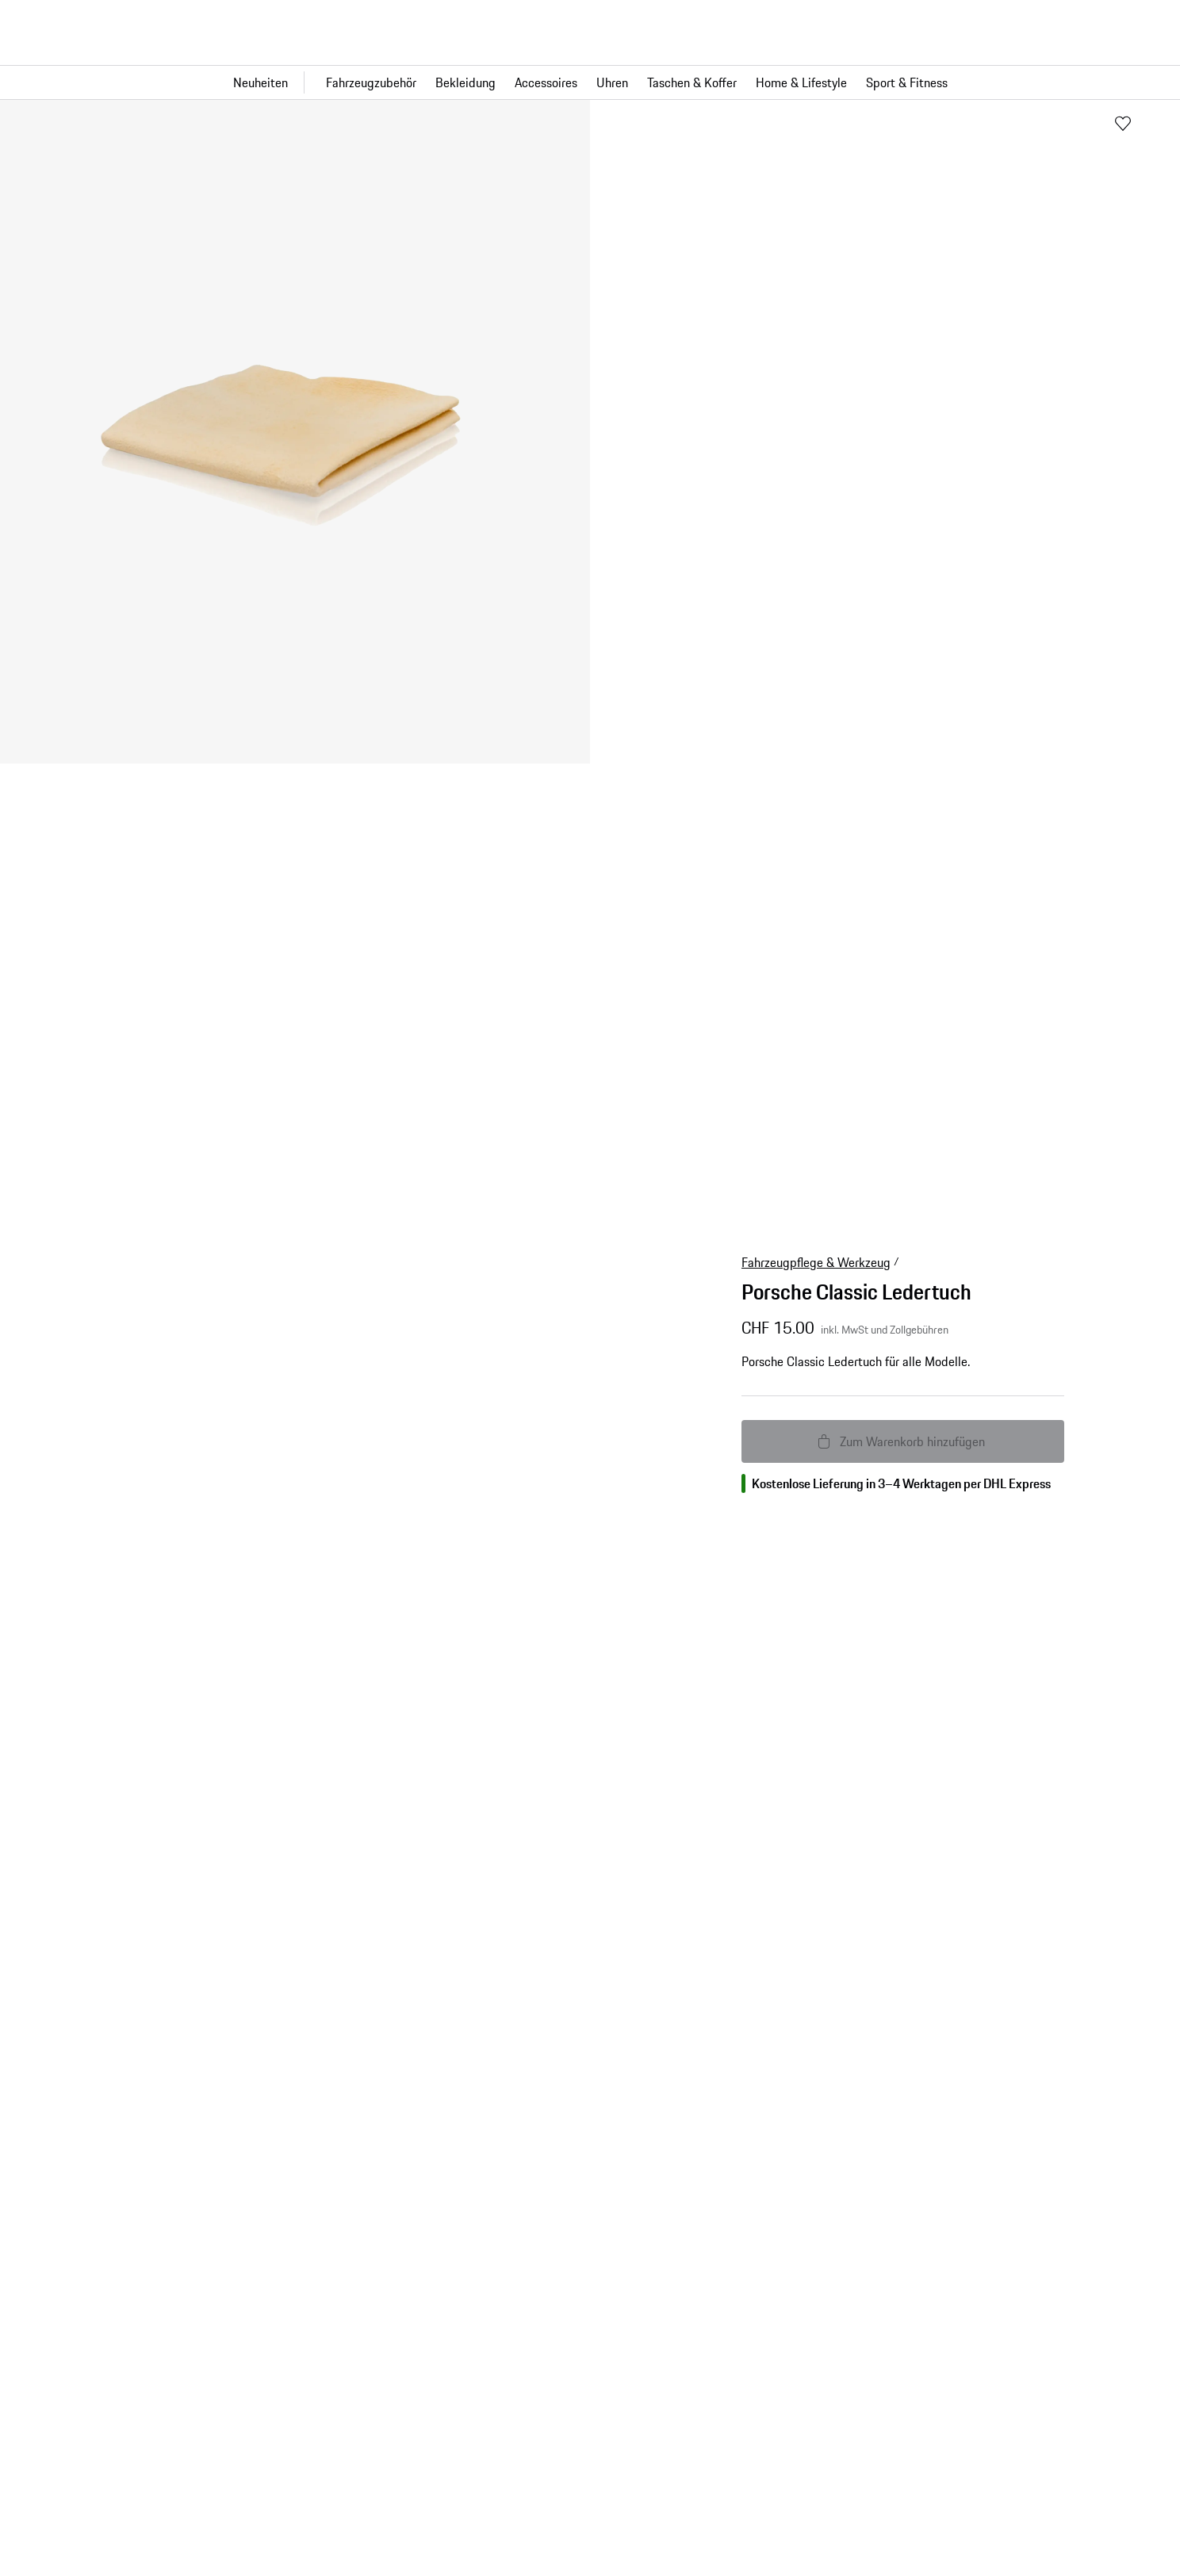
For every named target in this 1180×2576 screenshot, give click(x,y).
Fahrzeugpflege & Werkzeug (816, 1262)
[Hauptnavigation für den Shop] (590, 82)
